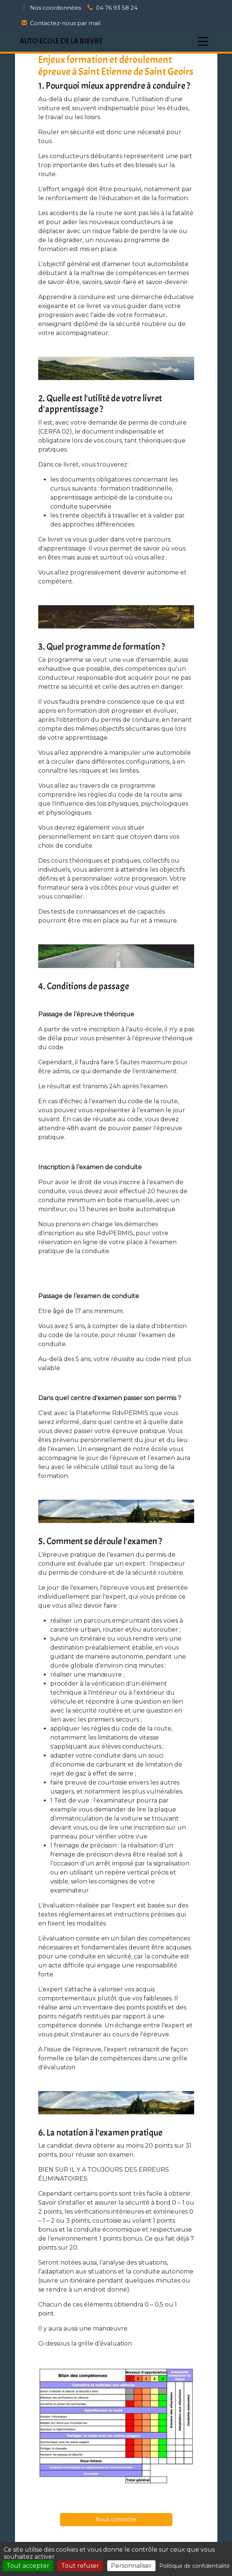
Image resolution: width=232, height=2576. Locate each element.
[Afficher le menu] (203, 41)
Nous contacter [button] (116, 2519)
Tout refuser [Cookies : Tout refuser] (80, 2565)
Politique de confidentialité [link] (194, 2566)
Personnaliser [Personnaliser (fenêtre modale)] (131, 2565)
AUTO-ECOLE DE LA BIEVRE (61, 41)
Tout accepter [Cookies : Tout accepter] (27, 2565)
